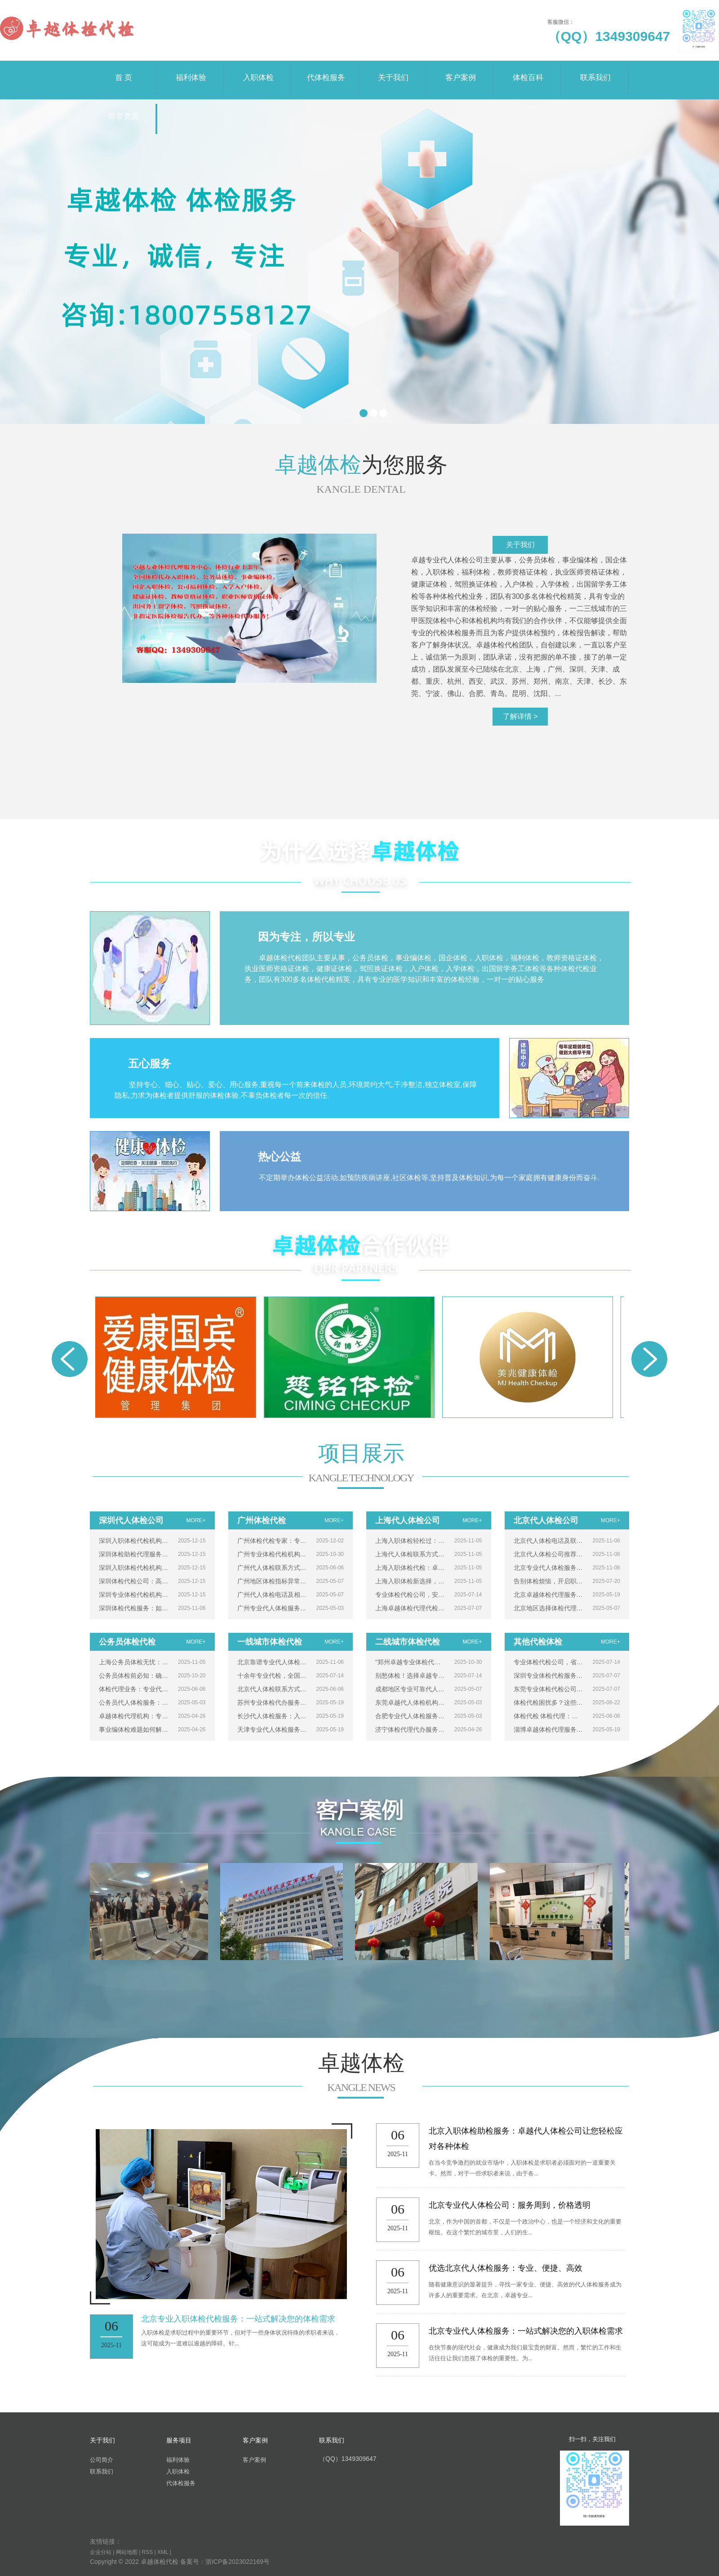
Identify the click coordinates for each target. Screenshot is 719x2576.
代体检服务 (326, 71)
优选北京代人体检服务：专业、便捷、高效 (505, 2268)
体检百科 (528, 71)
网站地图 (127, 2552)
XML (162, 2552)
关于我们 (393, 71)
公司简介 (101, 2459)
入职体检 (258, 71)
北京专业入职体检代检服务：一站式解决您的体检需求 (238, 2318)
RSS (147, 2552)
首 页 (123, 71)
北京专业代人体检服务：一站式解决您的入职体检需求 (526, 2330)
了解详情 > (520, 716)
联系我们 (595, 71)
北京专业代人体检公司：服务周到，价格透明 (509, 2205)
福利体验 (191, 71)
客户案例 (460, 71)
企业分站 (100, 2552)
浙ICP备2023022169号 (237, 2561)
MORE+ (195, 1520)
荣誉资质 (123, 109)
